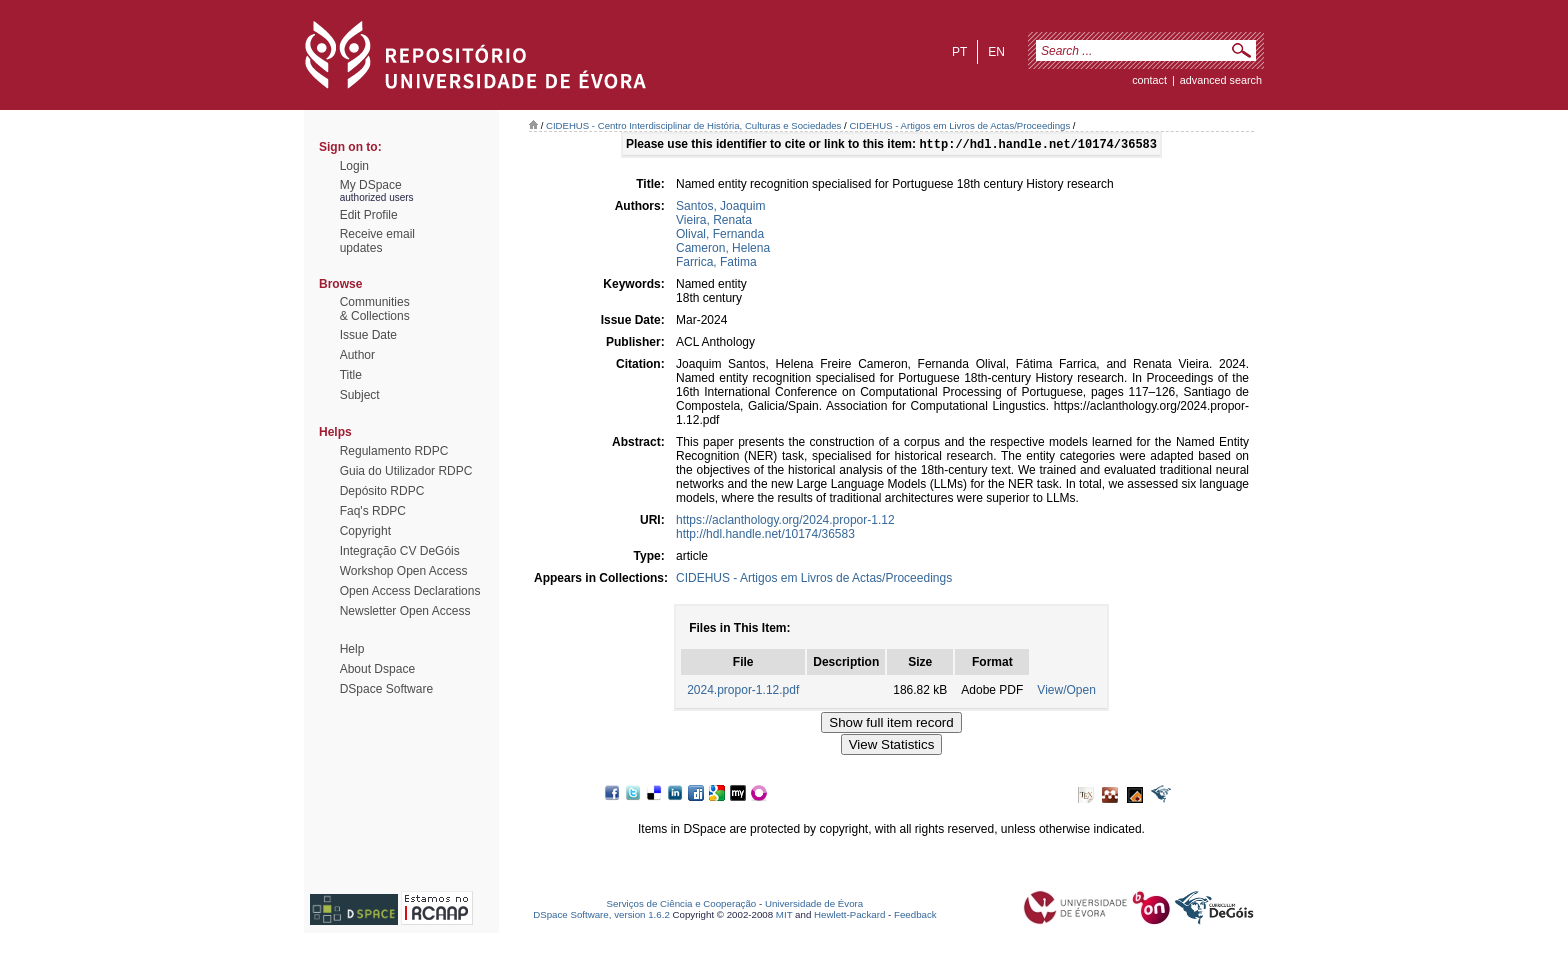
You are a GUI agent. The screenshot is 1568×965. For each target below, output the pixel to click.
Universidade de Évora (814, 905)
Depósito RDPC (382, 491)
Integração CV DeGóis (400, 551)
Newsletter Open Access (405, 611)
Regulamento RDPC (394, 451)
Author (357, 355)
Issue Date (368, 335)
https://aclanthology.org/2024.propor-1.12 (785, 522)
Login (354, 166)
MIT (784, 916)
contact (1149, 80)
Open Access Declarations (410, 591)
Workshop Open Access (404, 571)
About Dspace (377, 669)
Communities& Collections (375, 309)
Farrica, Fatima (716, 264)
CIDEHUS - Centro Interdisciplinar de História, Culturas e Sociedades (693, 125)
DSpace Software (386, 689)
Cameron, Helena (723, 250)
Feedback (915, 916)
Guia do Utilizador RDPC (406, 471)
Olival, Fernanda (720, 236)
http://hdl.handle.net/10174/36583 (765, 536)
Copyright (365, 531)
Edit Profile (369, 215)
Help (352, 649)
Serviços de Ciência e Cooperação (682, 905)
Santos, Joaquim (720, 208)
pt (959, 52)
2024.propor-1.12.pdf (743, 692)
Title (351, 375)
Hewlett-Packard (849, 916)
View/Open (1066, 692)
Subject (360, 395)
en (996, 52)
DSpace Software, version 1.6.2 (601, 916)
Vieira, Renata (714, 222)
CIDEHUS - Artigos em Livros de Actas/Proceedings (959, 125)
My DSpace (371, 185)
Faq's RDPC (373, 511)
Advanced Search (1221, 80)
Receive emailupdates (377, 241)
